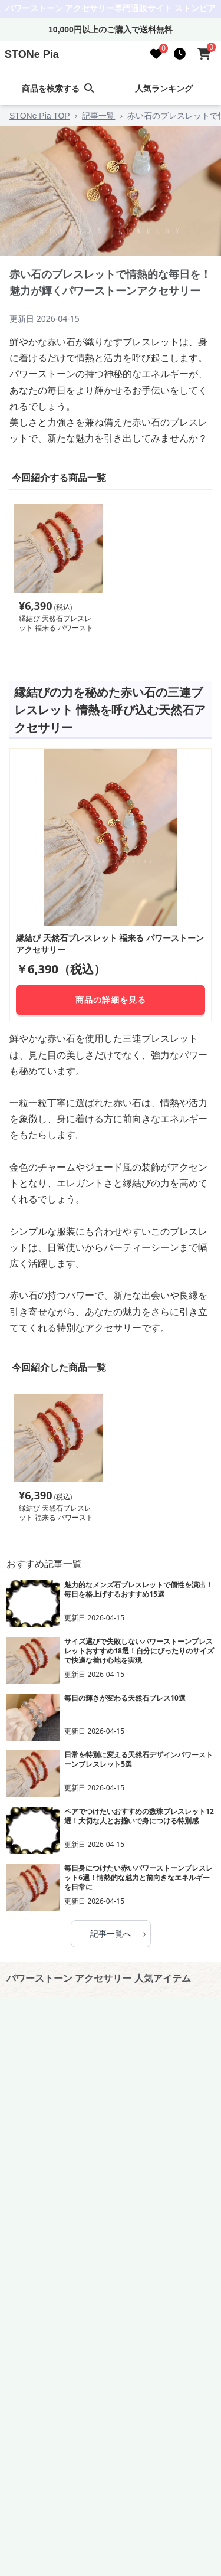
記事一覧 (98, 115)
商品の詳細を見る (110, 999)
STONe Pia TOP (39, 115)
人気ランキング (164, 88)
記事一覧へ (118, 1933)
